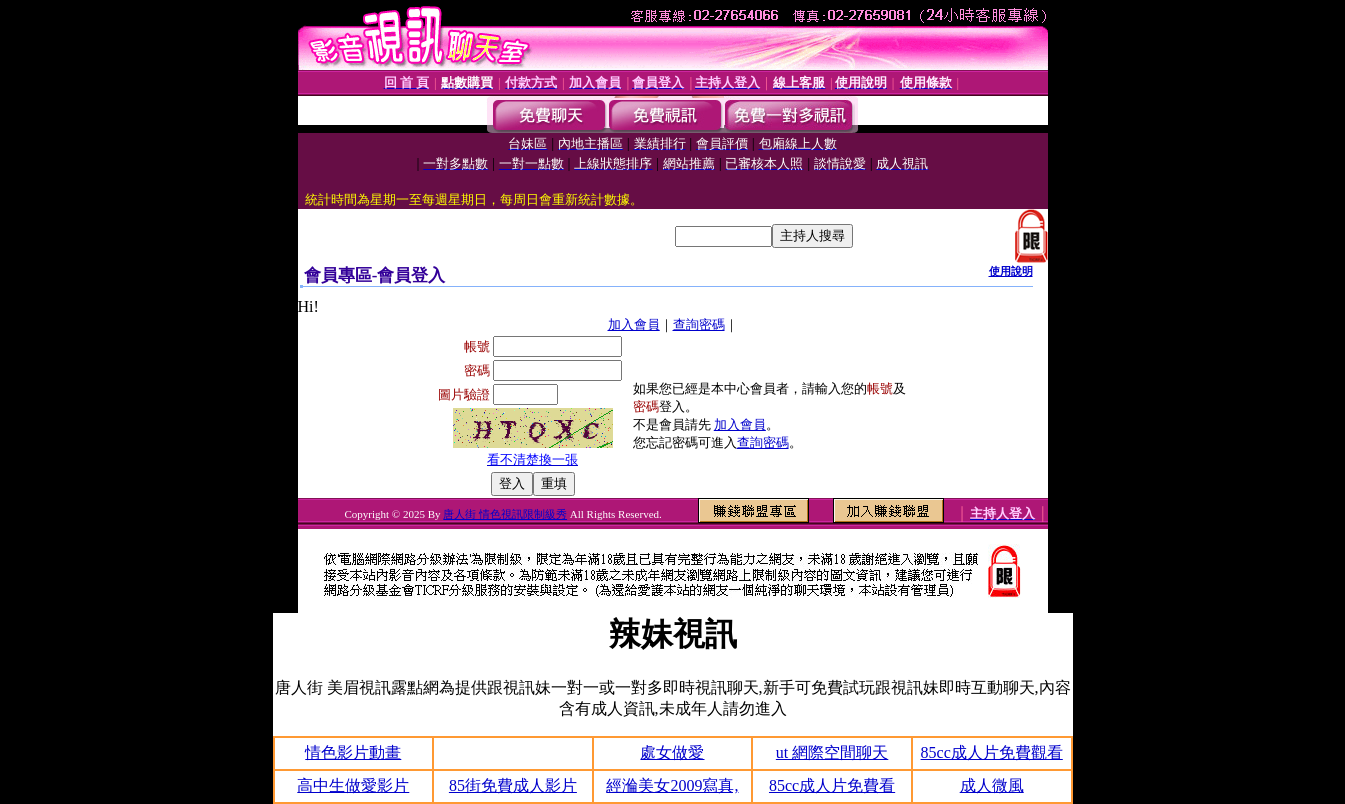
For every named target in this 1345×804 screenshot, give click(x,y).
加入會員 (634, 324)
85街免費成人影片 (513, 785)
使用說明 (1011, 271)
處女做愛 (672, 752)
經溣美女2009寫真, (672, 785)
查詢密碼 (699, 324)
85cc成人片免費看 (832, 785)
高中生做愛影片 (353, 785)
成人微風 (992, 785)
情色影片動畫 (353, 752)
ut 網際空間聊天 (832, 752)
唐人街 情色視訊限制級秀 (505, 514)
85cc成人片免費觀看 (992, 752)
